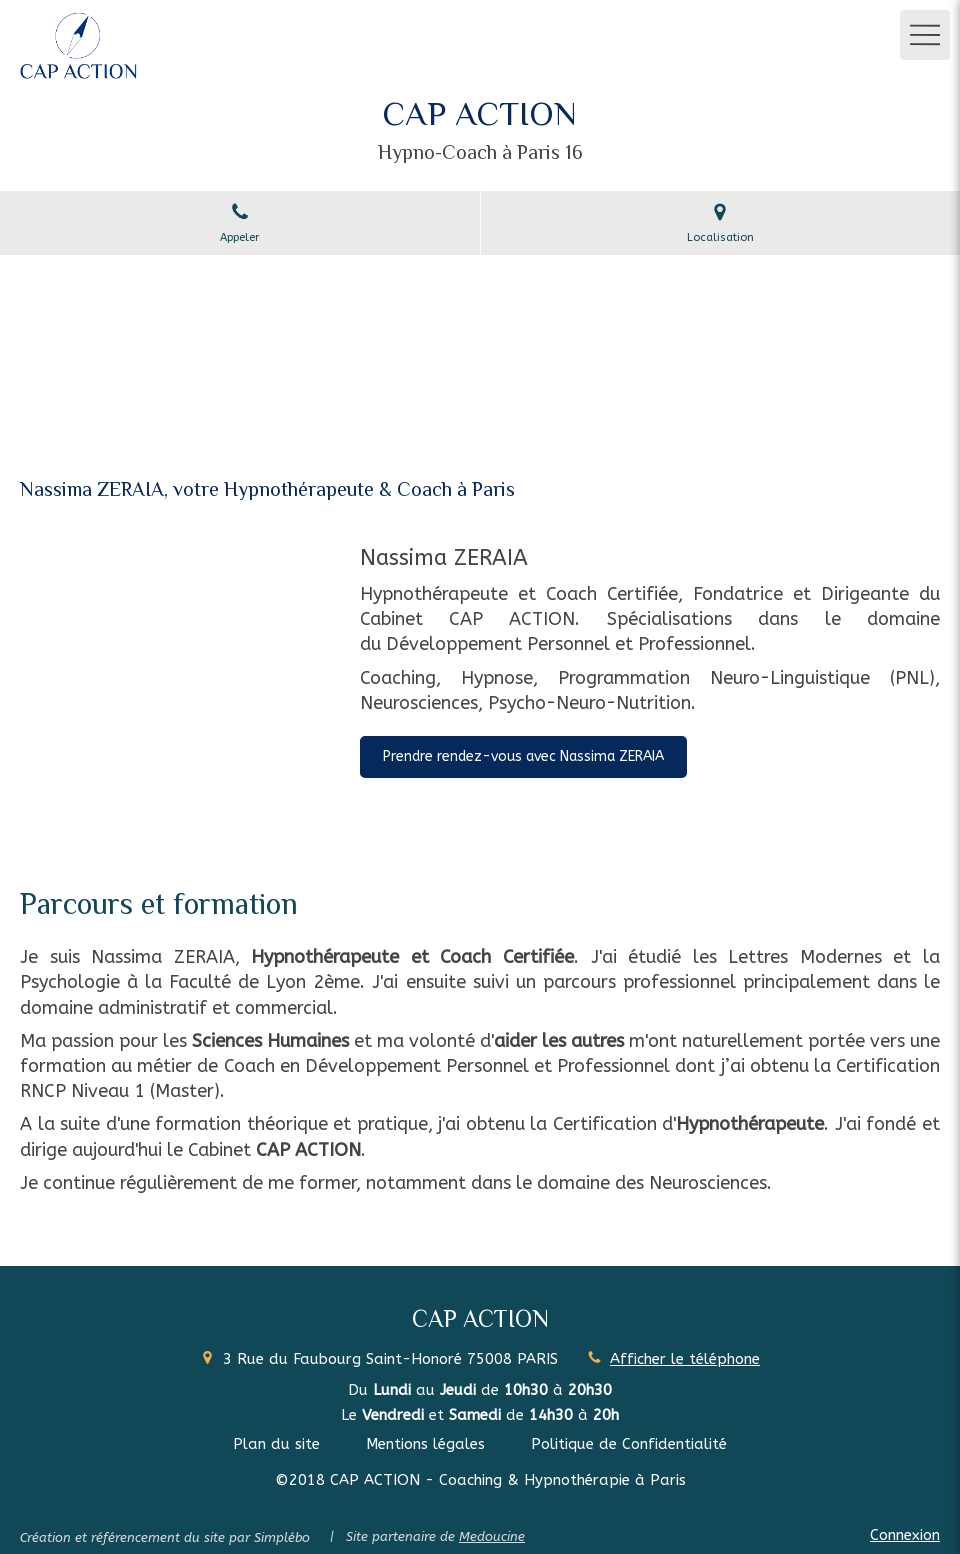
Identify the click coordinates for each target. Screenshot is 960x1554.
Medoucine (492, 1536)
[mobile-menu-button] (925, 35)
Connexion (905, 1535)
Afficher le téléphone (685, 1359)
